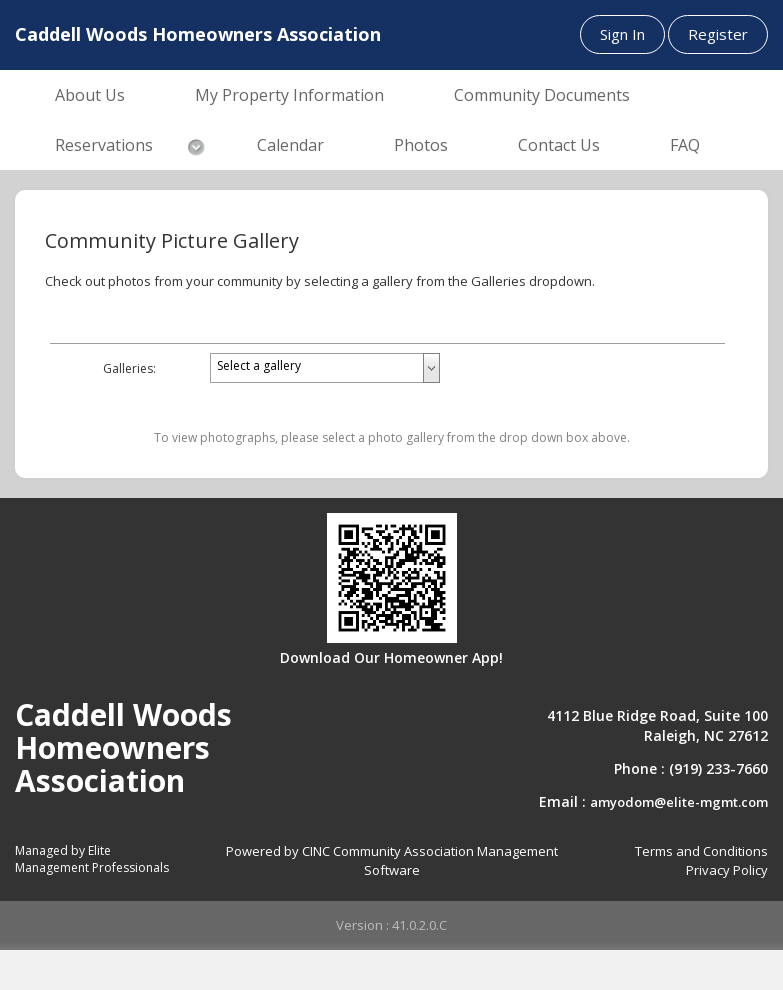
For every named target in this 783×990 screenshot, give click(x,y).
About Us (90, 95)
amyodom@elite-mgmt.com (679, 802)
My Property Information (289, 95)
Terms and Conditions (701, 851)
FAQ (685, 145)
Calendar (290, 145)
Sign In (622, 34)
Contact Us (559, 145)
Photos (421, 145)
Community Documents (542, 95)
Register (718, 34)
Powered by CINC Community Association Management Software (392, 860)
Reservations (104, 145)
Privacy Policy (727, 870)
